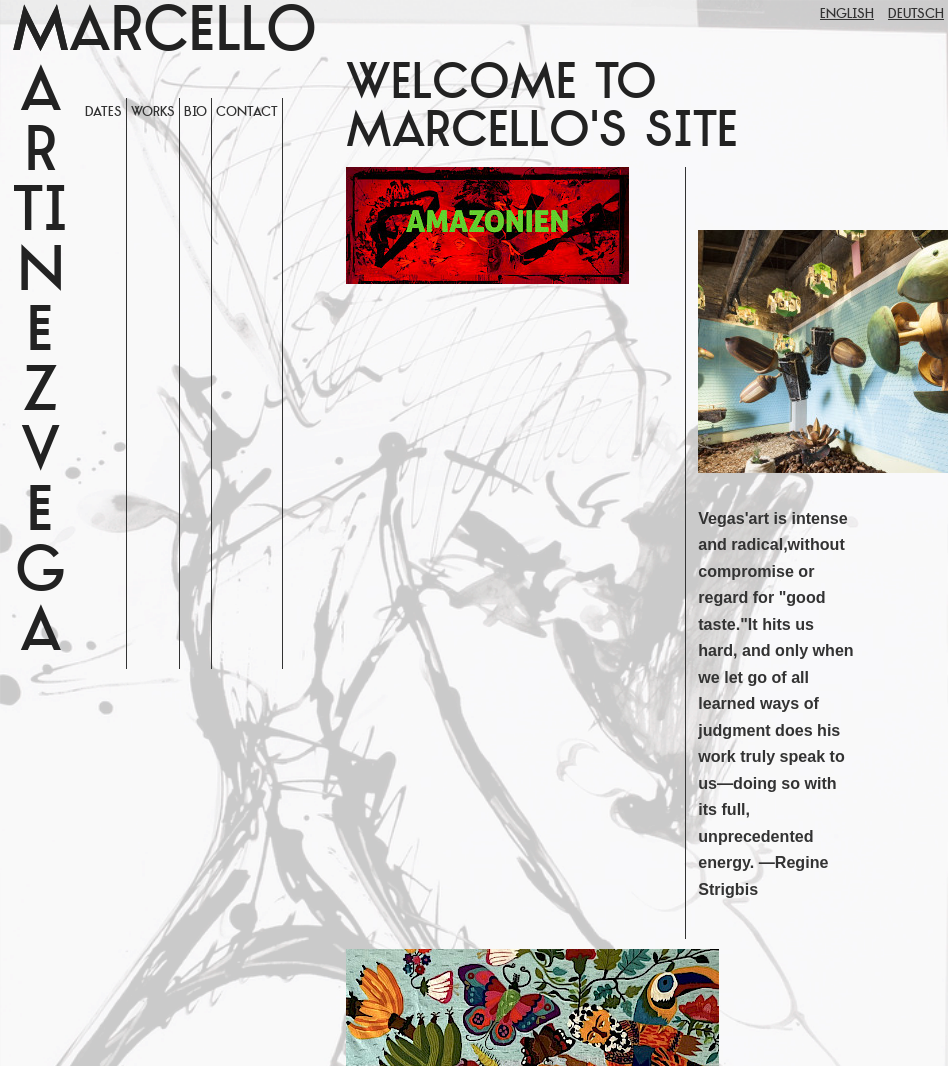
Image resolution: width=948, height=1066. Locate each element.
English (847, 14)
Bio (195, 112)
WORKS (153, 112)
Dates (103, 112)
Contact (247, 112)
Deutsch (916, 14)
